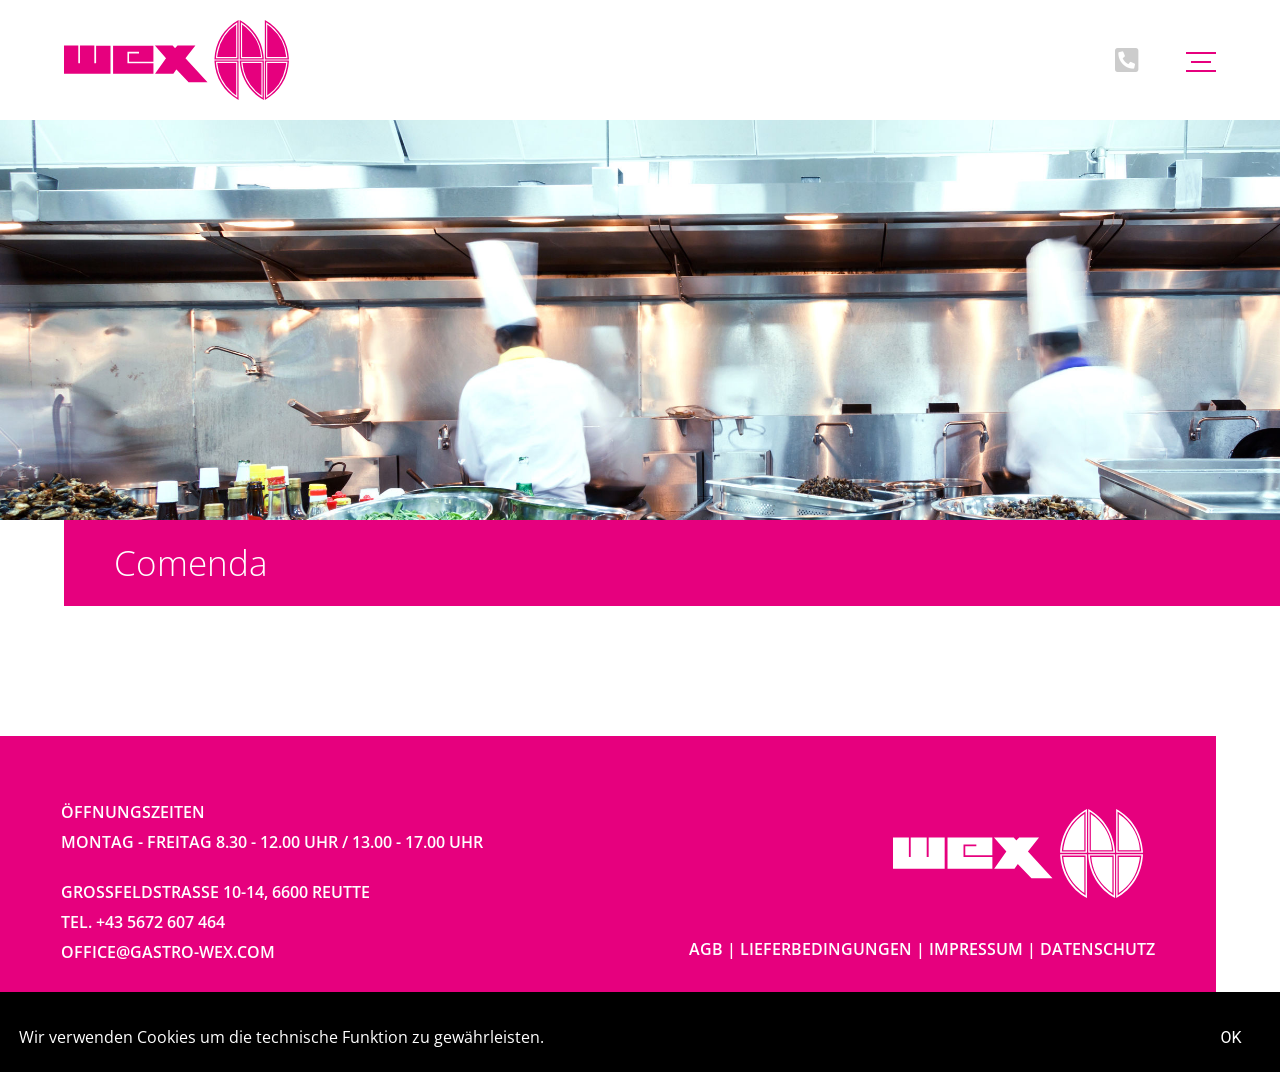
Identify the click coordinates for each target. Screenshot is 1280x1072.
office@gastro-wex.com (168, 952)
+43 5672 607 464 (160, 922)
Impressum (976, 949)
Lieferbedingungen (826, 949)
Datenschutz (1097, 949)
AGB (706, 949)
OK (1231, 1037)
